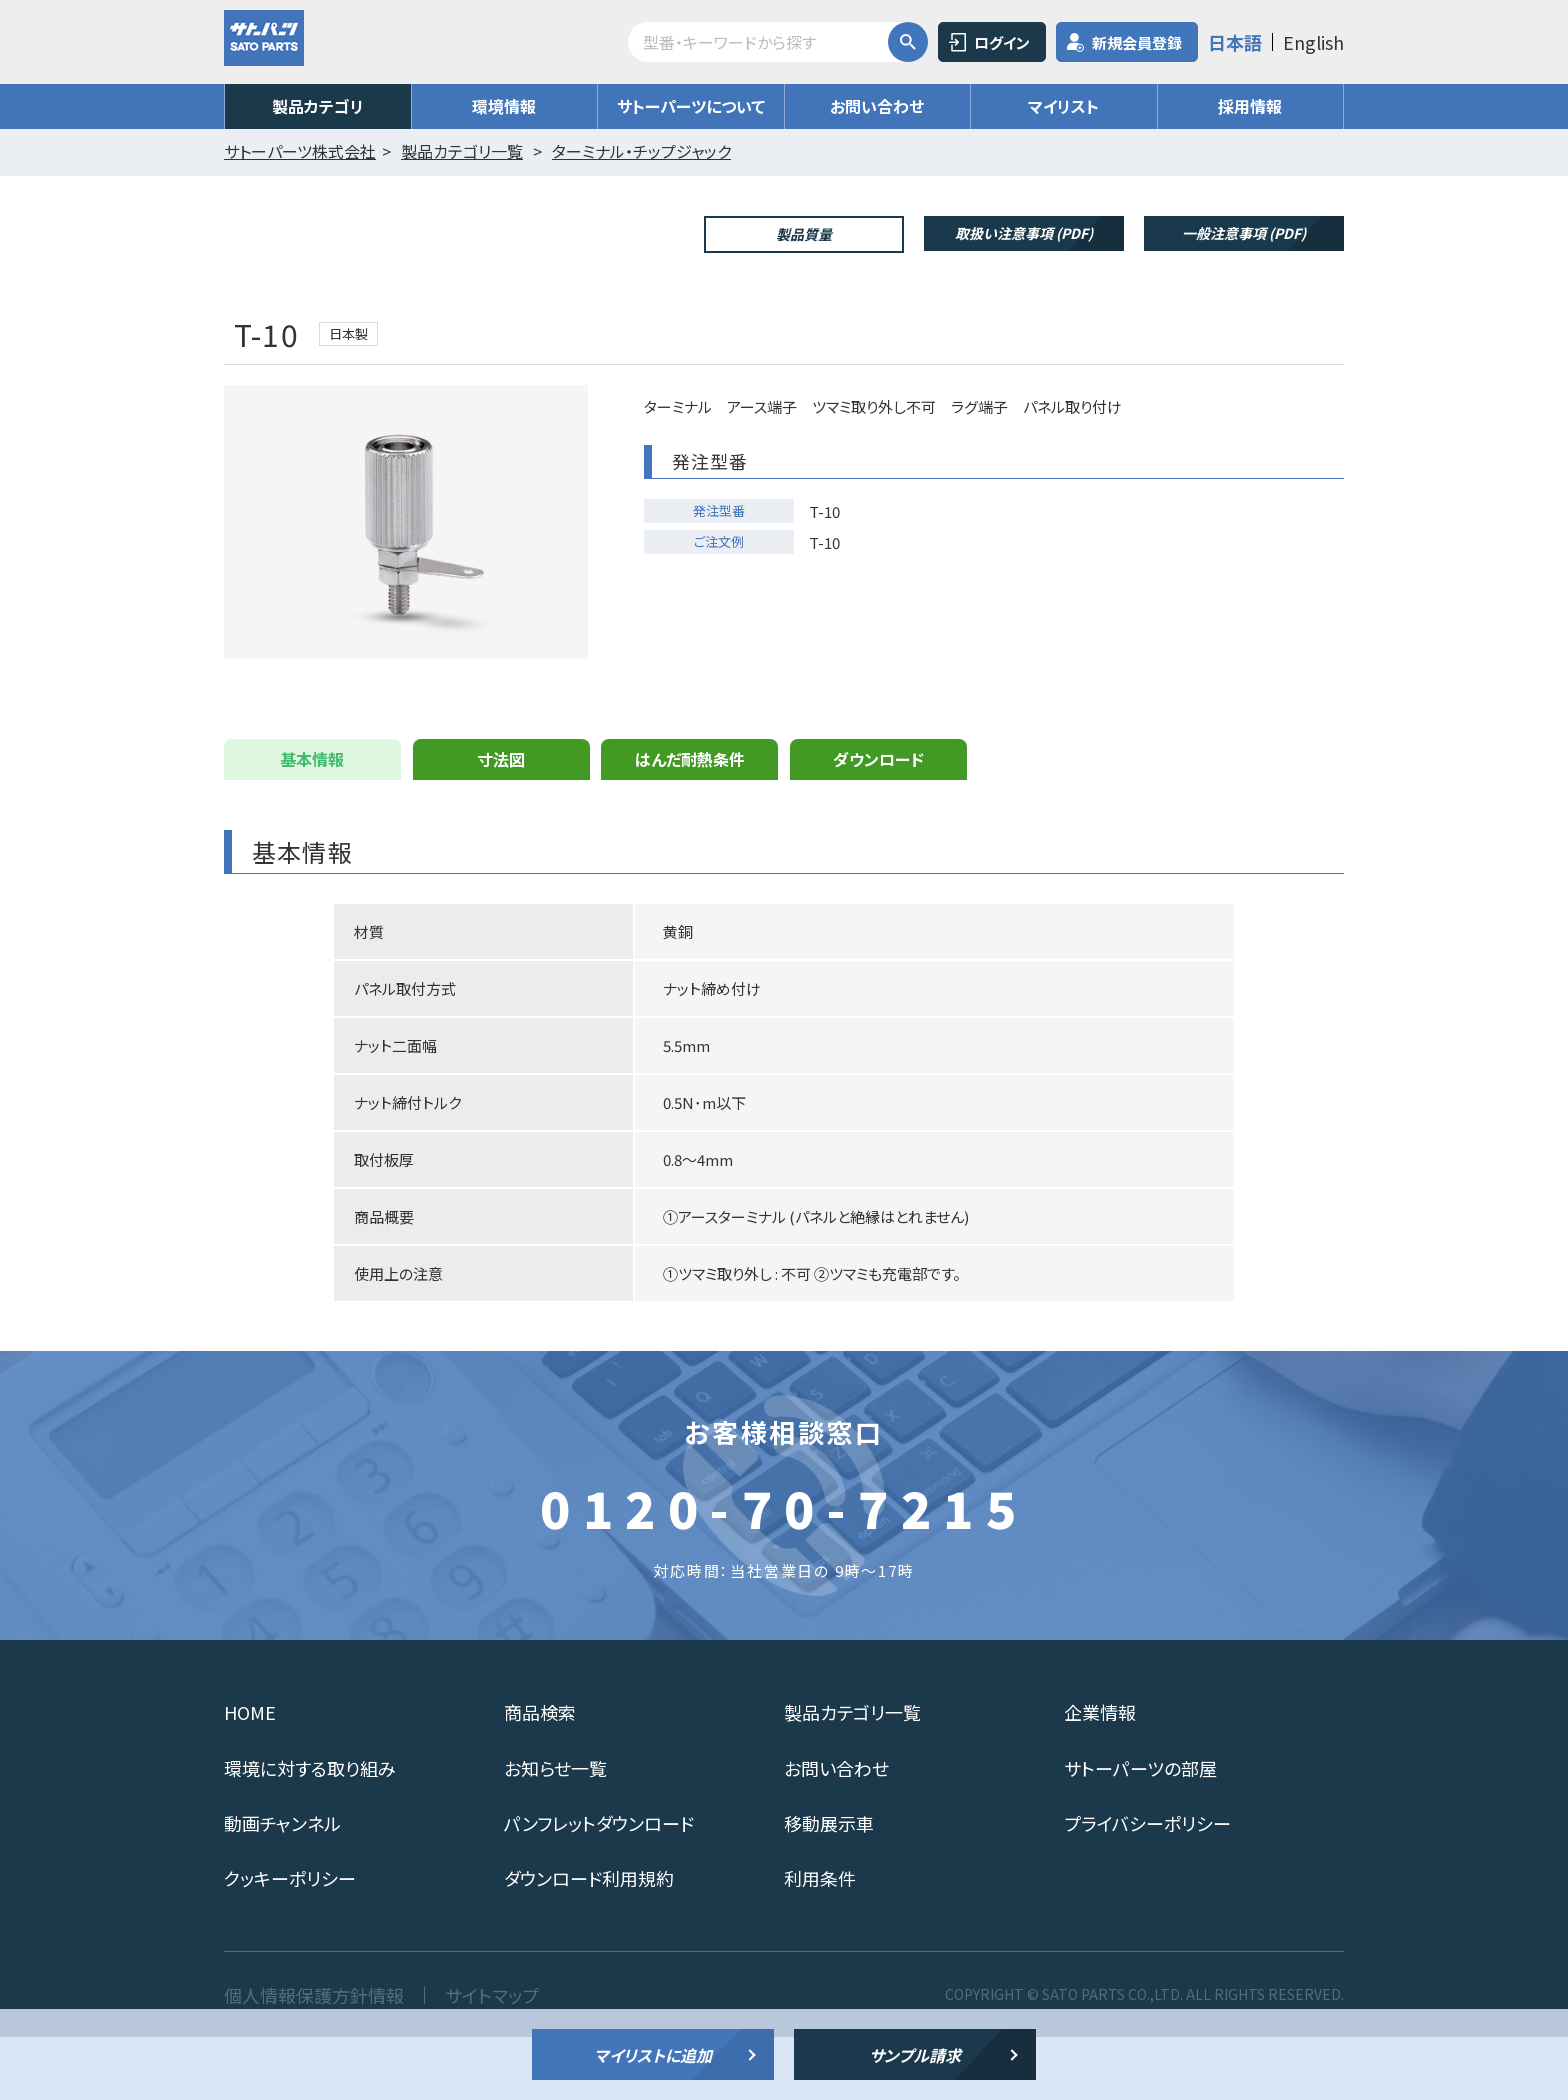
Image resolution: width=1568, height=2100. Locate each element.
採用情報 (1250, 106)
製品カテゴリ (318, 106)
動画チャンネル (282, 1886)
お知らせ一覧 (555, 1831)
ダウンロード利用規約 (589, 1941)
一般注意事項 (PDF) (1244, 233)
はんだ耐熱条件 (690, 822)
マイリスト (1063, 106)
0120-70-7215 (784, 1570)
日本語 (1235, 42)
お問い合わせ (877, 106)
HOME (250, 1775)
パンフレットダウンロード (599, 1886)
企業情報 (1100, 1775)
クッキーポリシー (290, 1941)
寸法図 (501, 822)
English (1313, 42)
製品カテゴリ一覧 (852, 1775)
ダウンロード (878, 822)
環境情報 (504, 106)
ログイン (1002, 42)
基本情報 (312, 822)
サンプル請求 (915, 2055)
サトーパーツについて (691, 106)
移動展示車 (829, 1886)
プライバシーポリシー (1147, 1886)
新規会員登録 (1137, 42)
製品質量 (804, 234)
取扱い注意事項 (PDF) (1024, 233)
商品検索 (540, 1775)
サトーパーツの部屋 (1140, 1831)
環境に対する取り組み (310, 1831)
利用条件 (820, 1941)
